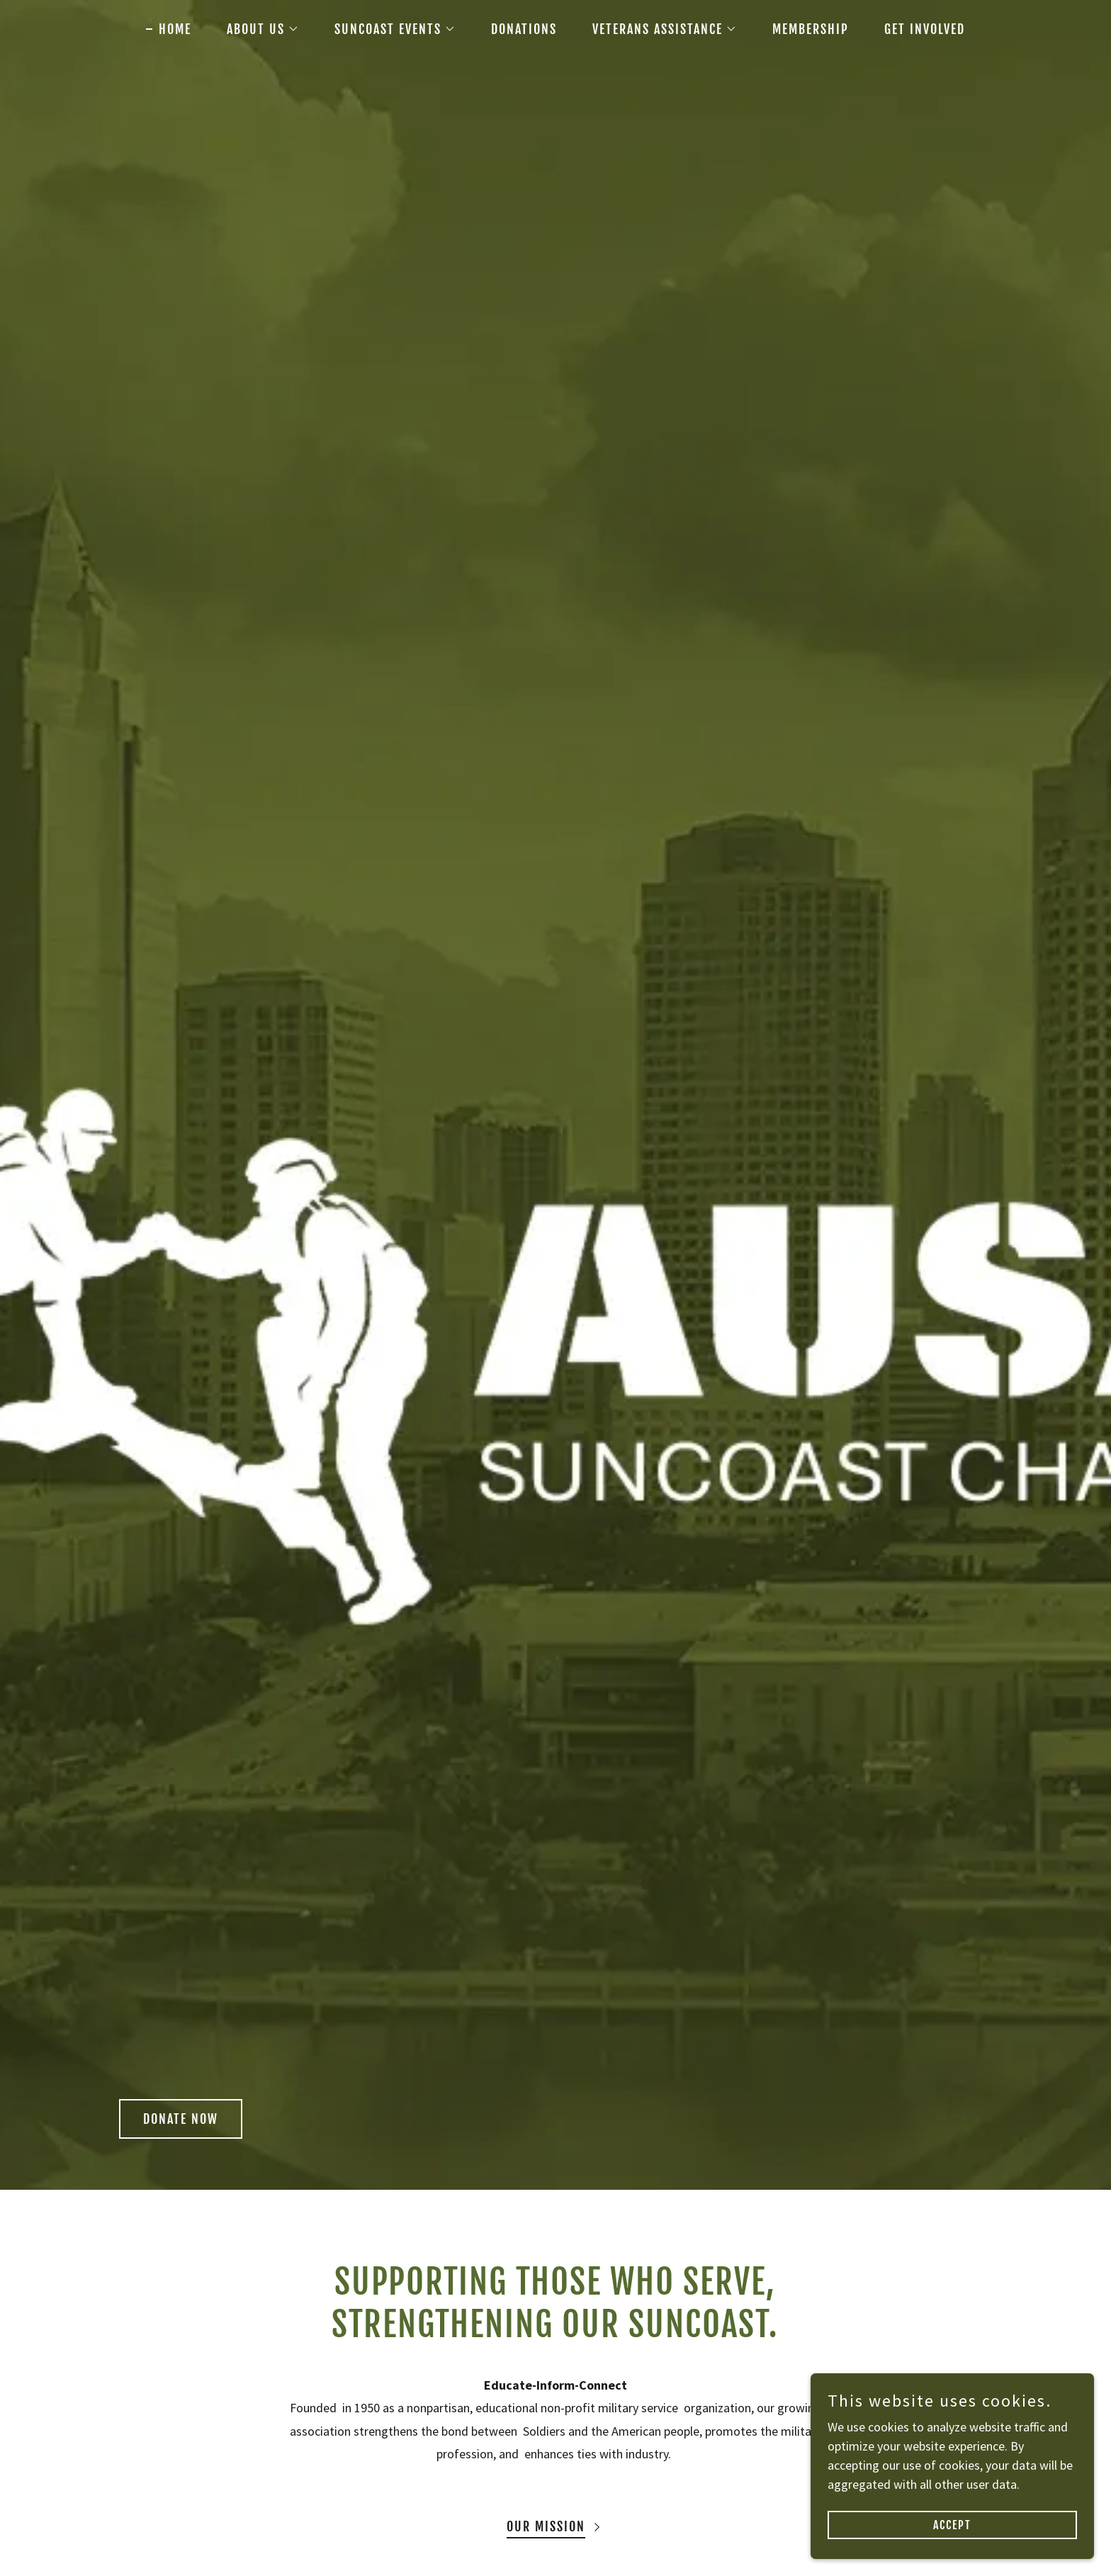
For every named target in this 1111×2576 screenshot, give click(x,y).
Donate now (180, 2119)
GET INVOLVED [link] (924, 29)
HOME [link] (175, 29)
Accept (952, 2525)
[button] (256, 29)
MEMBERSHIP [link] (810, 29)
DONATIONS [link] (524, 29)
